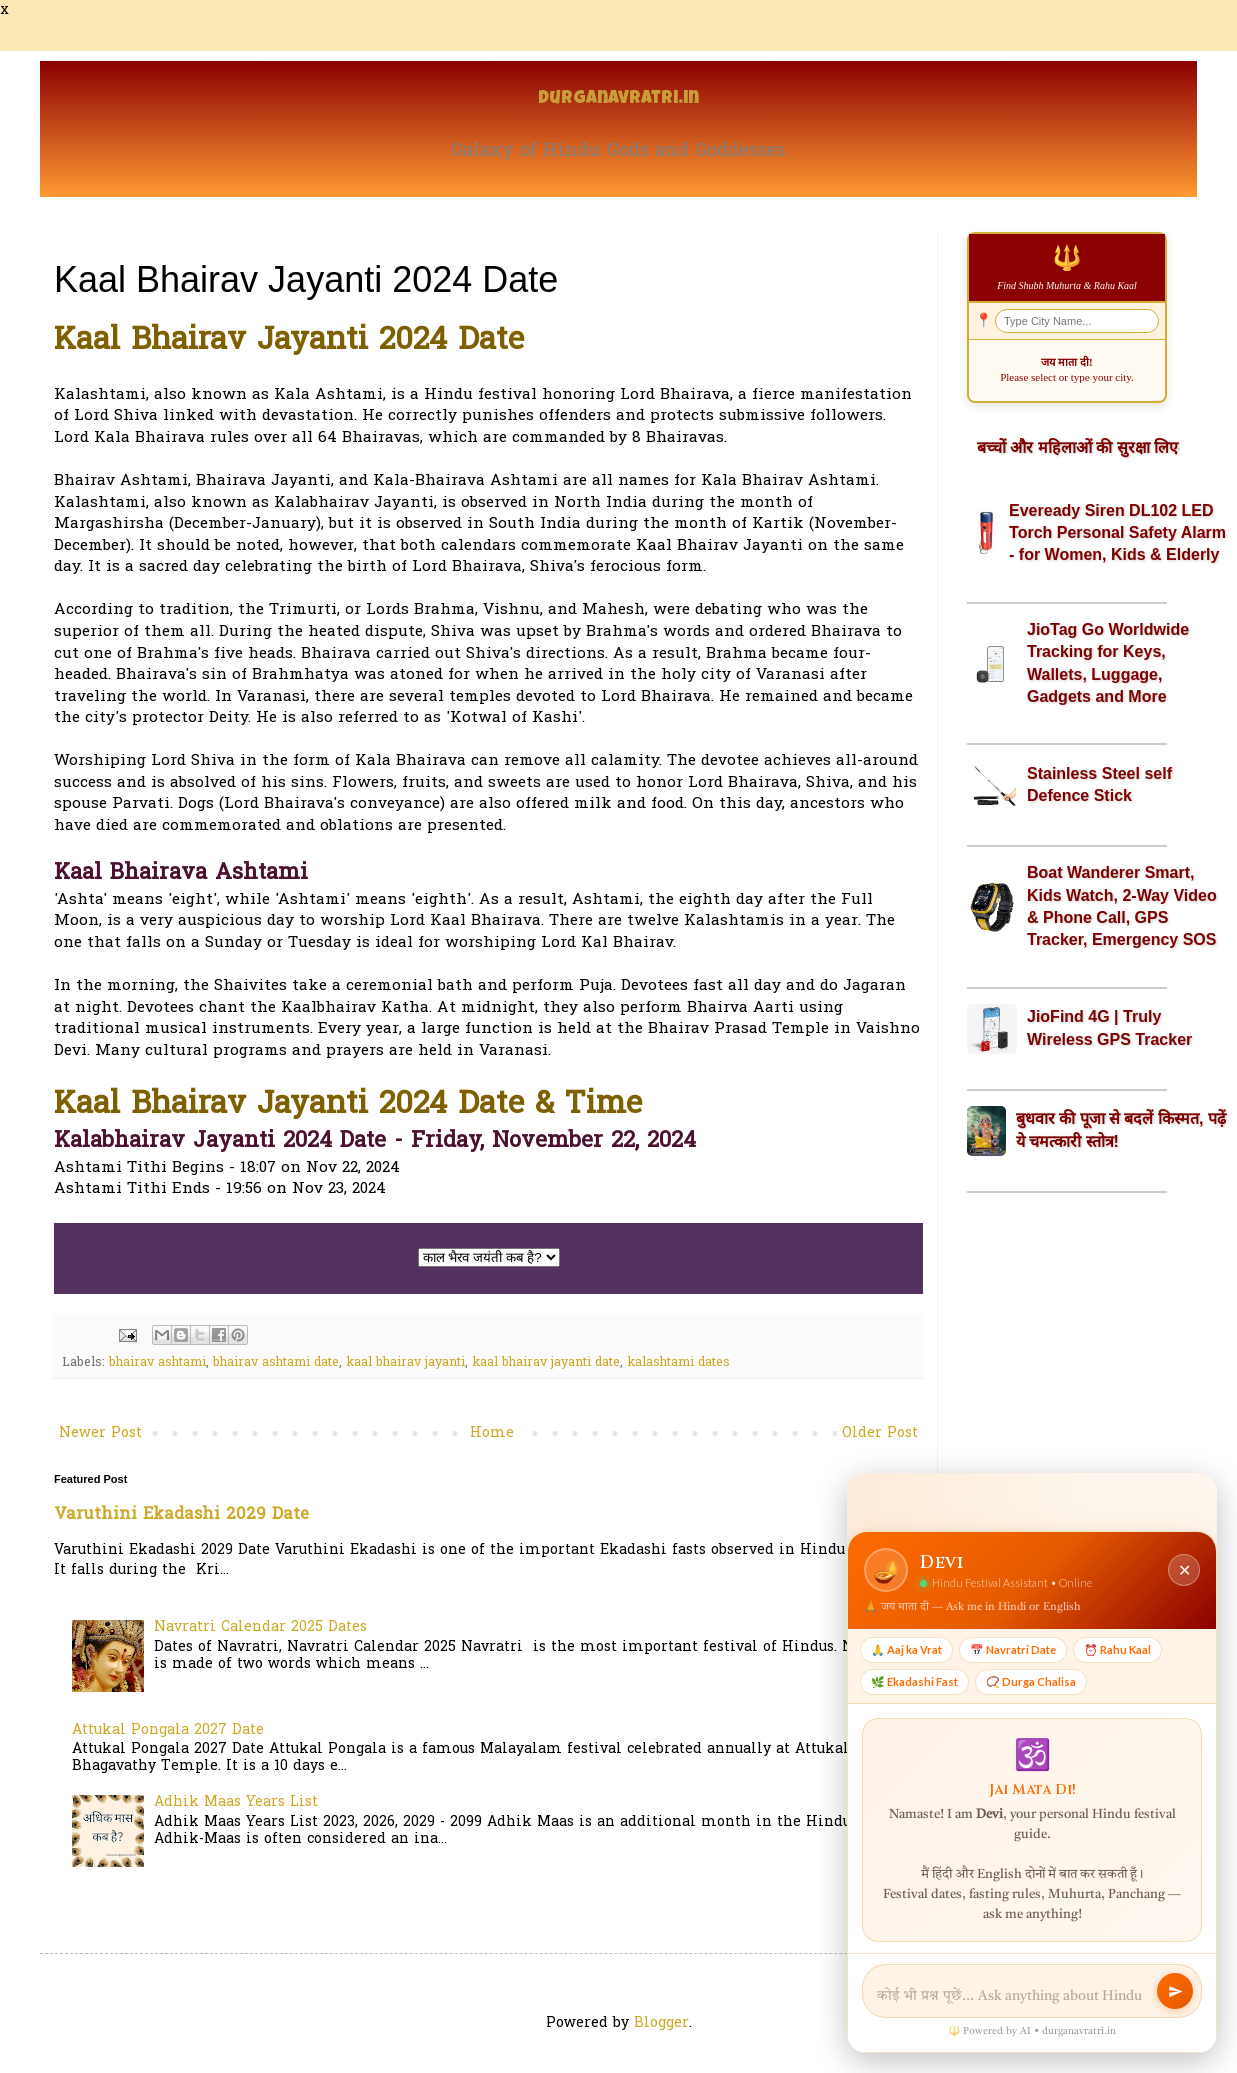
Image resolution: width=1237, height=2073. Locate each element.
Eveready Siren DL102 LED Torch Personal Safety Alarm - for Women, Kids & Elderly (1117, 533)
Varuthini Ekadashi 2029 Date (181, 1515)
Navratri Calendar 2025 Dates (260, 1627)
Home (492, 1433)
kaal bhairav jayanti (405, 1363)
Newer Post (100, 1433)
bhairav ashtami (157, 1363)
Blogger (661, 2023)
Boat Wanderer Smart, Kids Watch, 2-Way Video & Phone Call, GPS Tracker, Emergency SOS (1122, 906)
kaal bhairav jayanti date (546, 1363)
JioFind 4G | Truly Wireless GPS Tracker (1109, 1027)
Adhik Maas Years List (236, 1802)
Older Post (880, 1433)
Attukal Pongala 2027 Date (168, 1730)
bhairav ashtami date (276, 1363)
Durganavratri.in (618, 99)
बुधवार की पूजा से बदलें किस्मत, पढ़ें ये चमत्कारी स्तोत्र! (1121, 1129)
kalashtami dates (678, 1363)
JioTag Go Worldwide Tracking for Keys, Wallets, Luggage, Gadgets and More (1108, 663)
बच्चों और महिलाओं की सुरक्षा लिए (1077, 447)
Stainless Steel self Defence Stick (1099, 784)
